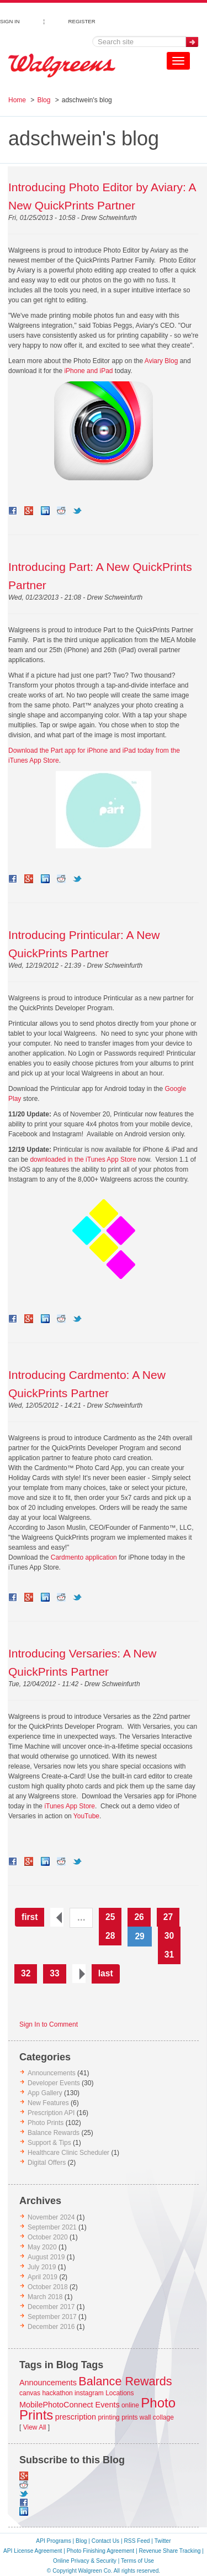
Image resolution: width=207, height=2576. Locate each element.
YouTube (86, 1816)
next (79, 1973)
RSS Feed (137, 2541)
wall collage (157, 2417)
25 (110, 1917)
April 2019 (42, 2277)
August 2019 (46, 2257)
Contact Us (105, 2541)
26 (139, 1917)
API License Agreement (32, 2551)
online (130, 2405)
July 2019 (42, 2267)
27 (168, 1917)
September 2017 (52, 2317)
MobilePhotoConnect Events (69, 2404)
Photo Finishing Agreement (100, 2551)
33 (54, 1973)
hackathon (57, 2393)
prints (129, 2417)
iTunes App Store (69, 1806)
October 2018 (48, 2287)
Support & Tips (49, 2143)
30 (169, 1935)
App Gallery (45, 2093)
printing (108, 2417)
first (30, 1917)
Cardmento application (84, 1557)
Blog (43, 100)
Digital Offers (47, 2162)
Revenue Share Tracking (169, 2551)
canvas (29, 2393)
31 (169, 1954)
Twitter (163, 2541)
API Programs (53, 2541)
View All (34, 2427)
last (105, 1973)
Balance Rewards (53, 2133)
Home (17, 100)
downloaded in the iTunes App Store (83, 1159)
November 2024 (51, 2217)
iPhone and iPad (88, 371)
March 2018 (45, 2297)
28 (110, 1935)
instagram (89, 2393)
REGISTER (81, 20)
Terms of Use (137, 2561)
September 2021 (52, 2227)
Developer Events (54, 2083)
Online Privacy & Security (84, 2561)
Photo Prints (45, 2123)
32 (25, 1973)
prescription (75, 2416)
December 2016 (51, 2327)
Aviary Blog (161, 361)
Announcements (52, 2073)
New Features (48, 2103)
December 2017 (51, 2307)
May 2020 (42, 2247)
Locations (119, 2393)
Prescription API (51, 2113)
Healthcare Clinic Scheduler (68, 2153)
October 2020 (48, 2237)
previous (56, 1917)
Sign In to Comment (48, 2024)
